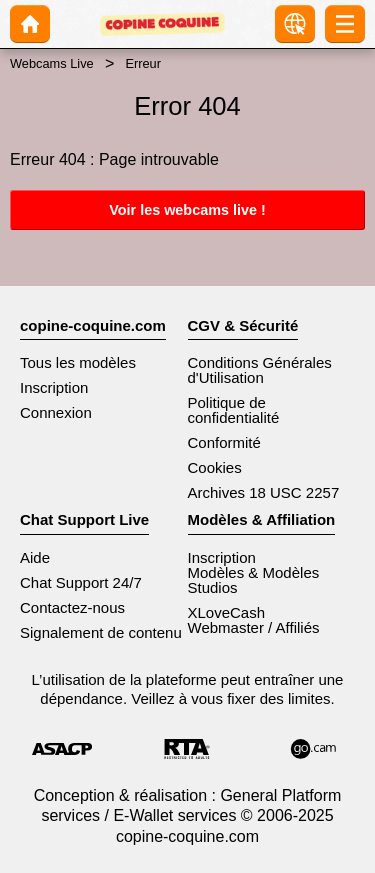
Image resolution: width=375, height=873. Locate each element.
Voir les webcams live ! (187, 210)
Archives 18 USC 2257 (264, 492)
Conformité (224, 442)
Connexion (56, 412)
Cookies (215, 467)
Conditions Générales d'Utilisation (260, 370)
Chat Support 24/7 (81, 582)
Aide (35, 557)
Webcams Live (52, 63)
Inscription (54, 387)
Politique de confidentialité (234, 410)
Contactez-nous (72, 607)
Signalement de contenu (101, 632)
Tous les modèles (78, 362)
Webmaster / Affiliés (254, 627)
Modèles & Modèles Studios (254, 580)
